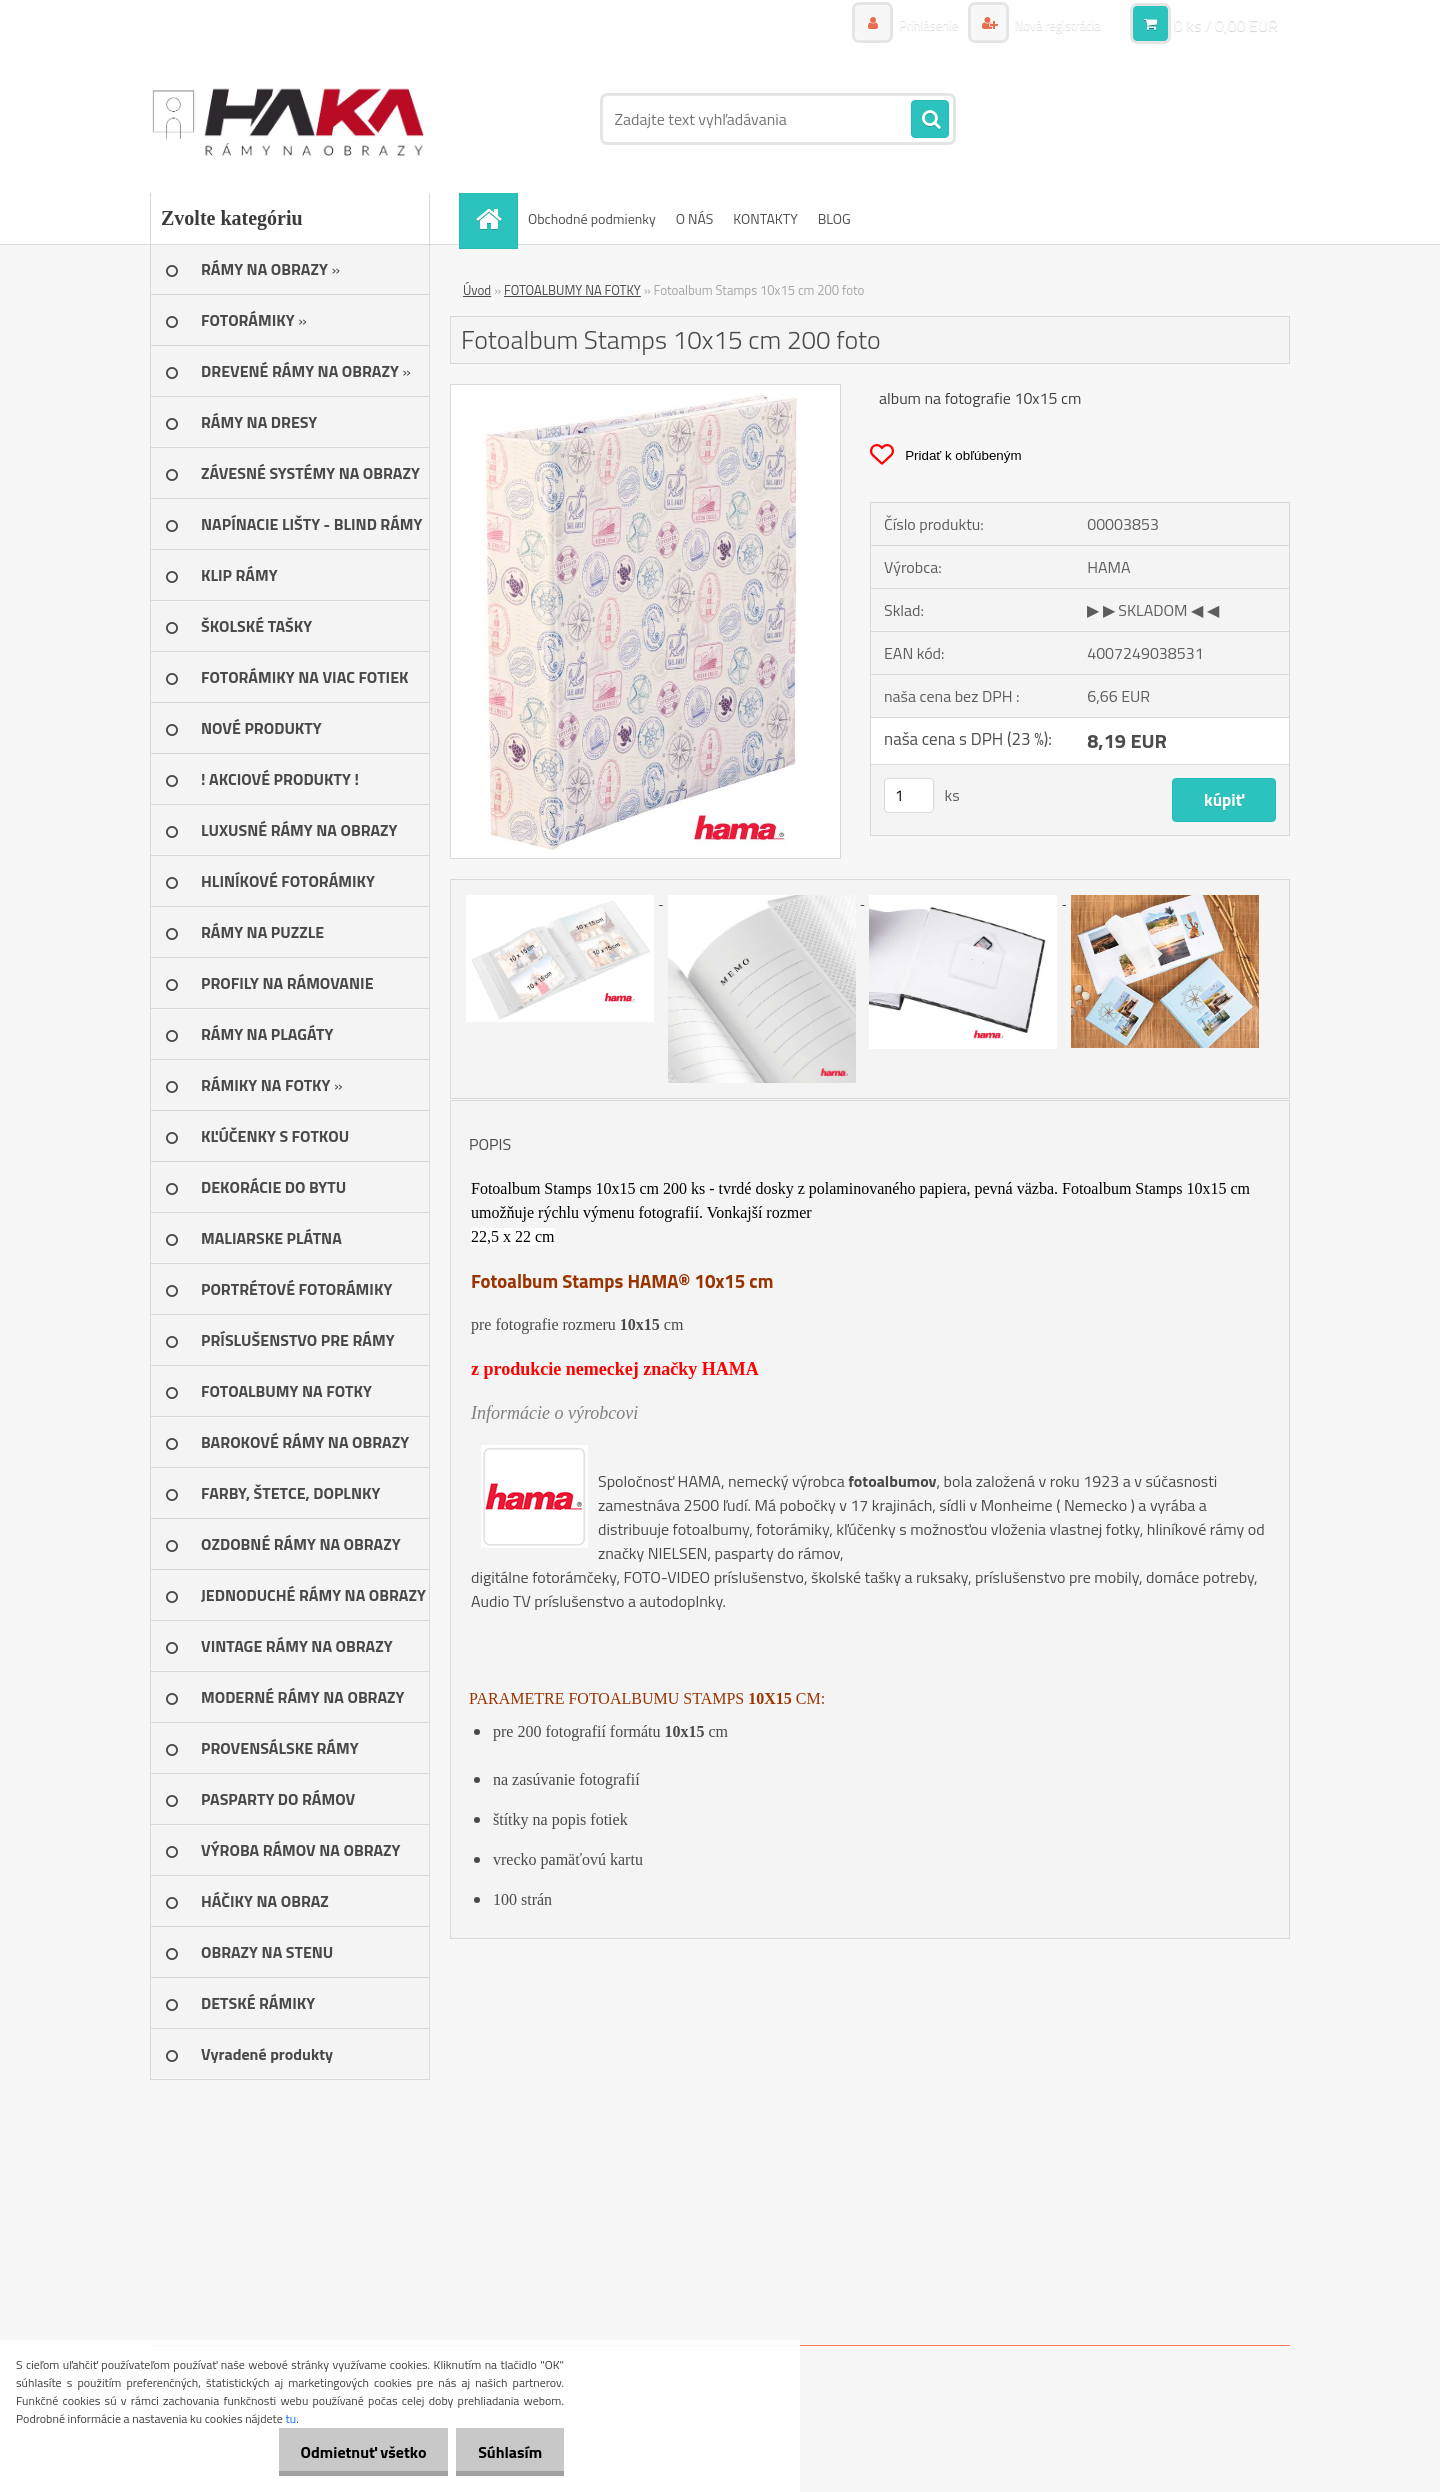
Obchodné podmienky (592, 218)
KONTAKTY (765, 218)
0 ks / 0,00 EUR (1226, 25)
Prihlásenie (917, 24)
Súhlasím (507, 2452)
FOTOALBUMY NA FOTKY (572, 290)
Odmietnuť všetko (354, 2452)
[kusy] (909, 795)
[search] (930, 120)
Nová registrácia (1052, 24)
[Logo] (287, 119)
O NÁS (695, 218)
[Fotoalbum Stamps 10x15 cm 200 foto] (645, 393)
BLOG (834, 218)
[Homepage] (495, 218)
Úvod (477, 290)
